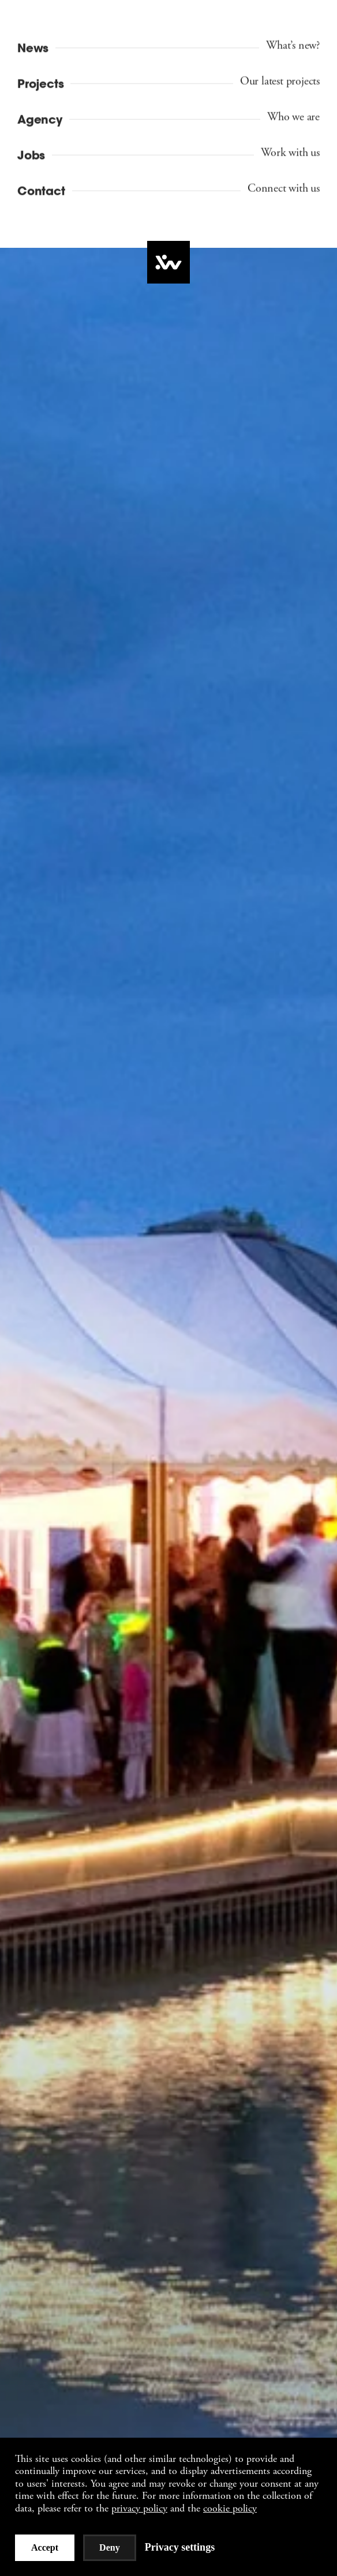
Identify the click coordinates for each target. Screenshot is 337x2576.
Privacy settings (180, 2547)
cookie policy (230, 2508)
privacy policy (139, 2508)
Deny (109, 2547)
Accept (44, 2547)
